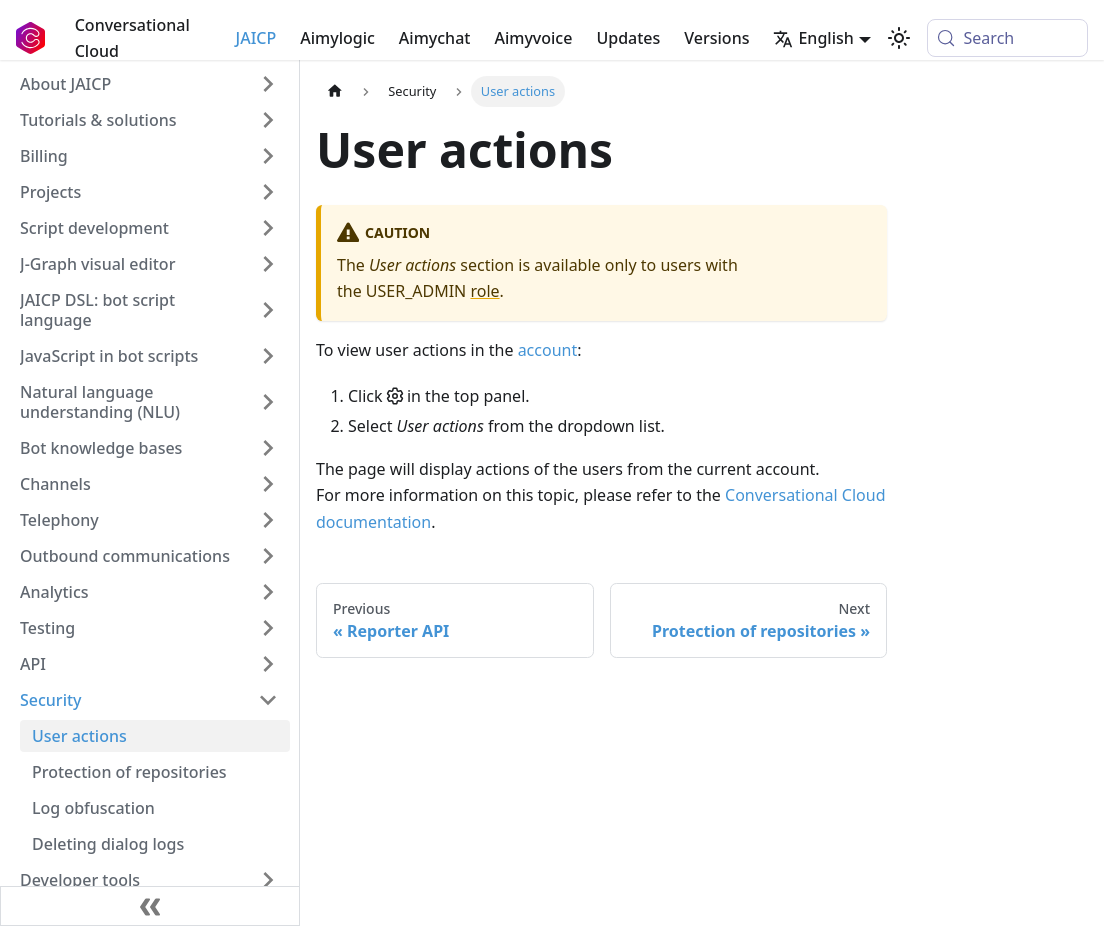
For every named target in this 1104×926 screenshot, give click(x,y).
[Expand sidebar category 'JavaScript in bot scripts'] (268, 356)
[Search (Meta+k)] (1007, 38)
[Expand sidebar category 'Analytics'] (268, 592)
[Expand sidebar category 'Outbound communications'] (268, 556)
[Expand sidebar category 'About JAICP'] (268, 84)
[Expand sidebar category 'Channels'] (268, 484)
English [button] (813, 38)
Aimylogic (337, 38)
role (484, 291)
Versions (716, 38)
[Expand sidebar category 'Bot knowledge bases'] (268, 448)
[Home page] (335, 91)
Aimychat (435, 38)
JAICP (256, 38)
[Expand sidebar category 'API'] (268, 664)
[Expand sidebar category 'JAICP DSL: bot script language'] (268, 310)
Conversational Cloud (132, 38)
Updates (628, 38)
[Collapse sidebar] (150, 906)
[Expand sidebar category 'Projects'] (268, 192)
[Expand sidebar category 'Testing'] (268, 628)
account (548, 350)
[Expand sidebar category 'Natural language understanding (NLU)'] (268, 402)
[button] (149, 120)
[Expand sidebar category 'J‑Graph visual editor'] (268, 264)
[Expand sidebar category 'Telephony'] (268, 520)
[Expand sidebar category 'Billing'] (268, 156)
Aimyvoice (533, 38)
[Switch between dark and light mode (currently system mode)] (899, 38)
